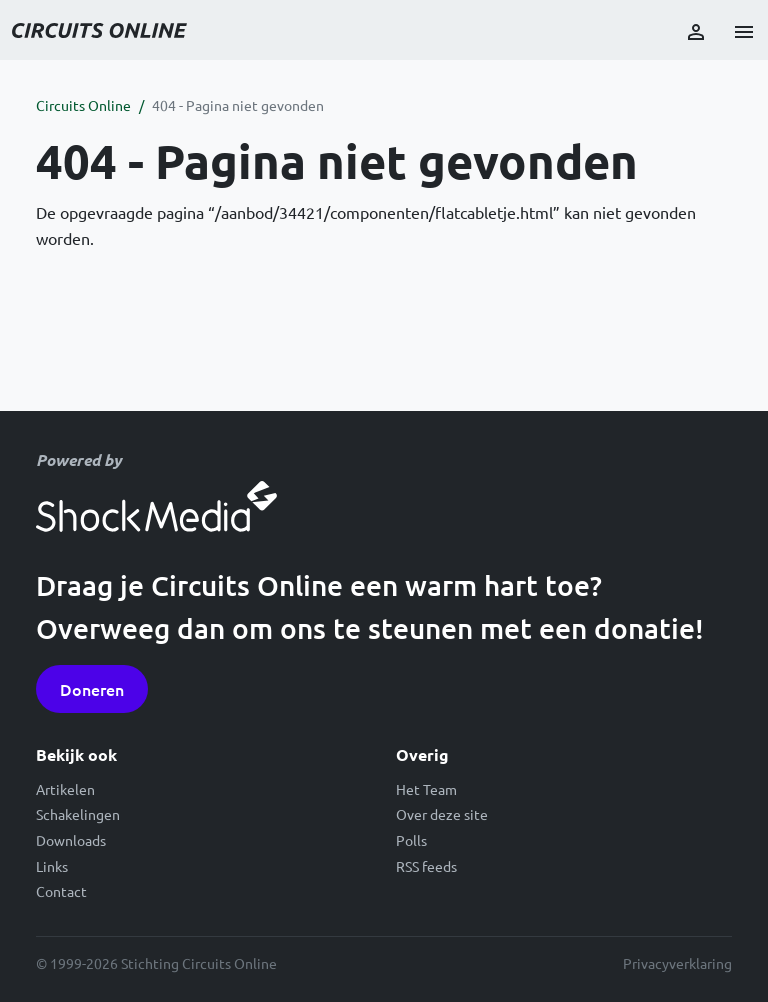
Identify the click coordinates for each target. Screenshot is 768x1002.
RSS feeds (426, 866)
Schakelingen (78, 814)
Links (52, 866)
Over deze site (442, 814)
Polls (411, 840)
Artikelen (65, 789)
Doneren (92, 689)
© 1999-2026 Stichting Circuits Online (156, 963)
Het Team (426, 789)
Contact (61, 891)
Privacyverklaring (677, 963)
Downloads (71, 840)
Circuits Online (83, 105)
